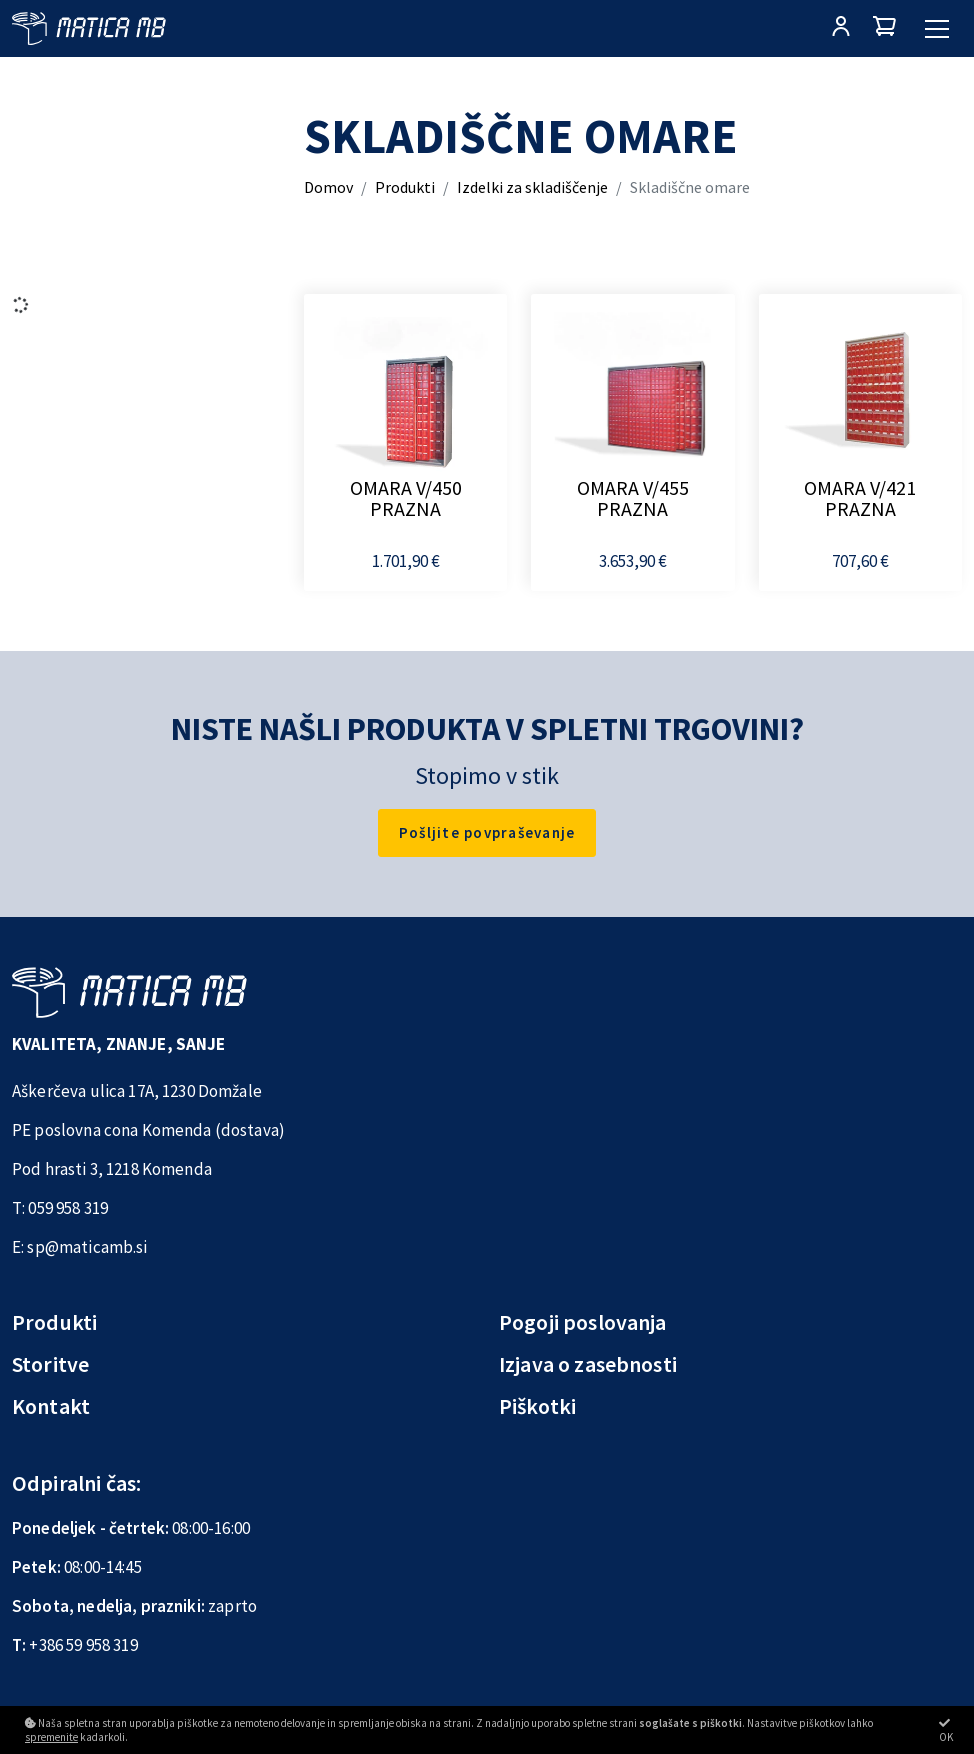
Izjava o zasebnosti (588, 1364)
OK (946, 1730)
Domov (328, 187)
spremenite (51, 1737)
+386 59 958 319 (83, 1645)
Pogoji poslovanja (583, 1322)
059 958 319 (68, 1208)
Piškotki (537, 1406)
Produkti (405, 187)
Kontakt (51, 1406)
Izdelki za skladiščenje (532, 187)
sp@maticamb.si (87, 1247)
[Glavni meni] (937, 29)
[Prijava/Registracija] (841, 28)
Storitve (50, 1364)
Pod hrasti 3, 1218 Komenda (112, 1169)
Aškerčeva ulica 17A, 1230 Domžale (137, 1091)
